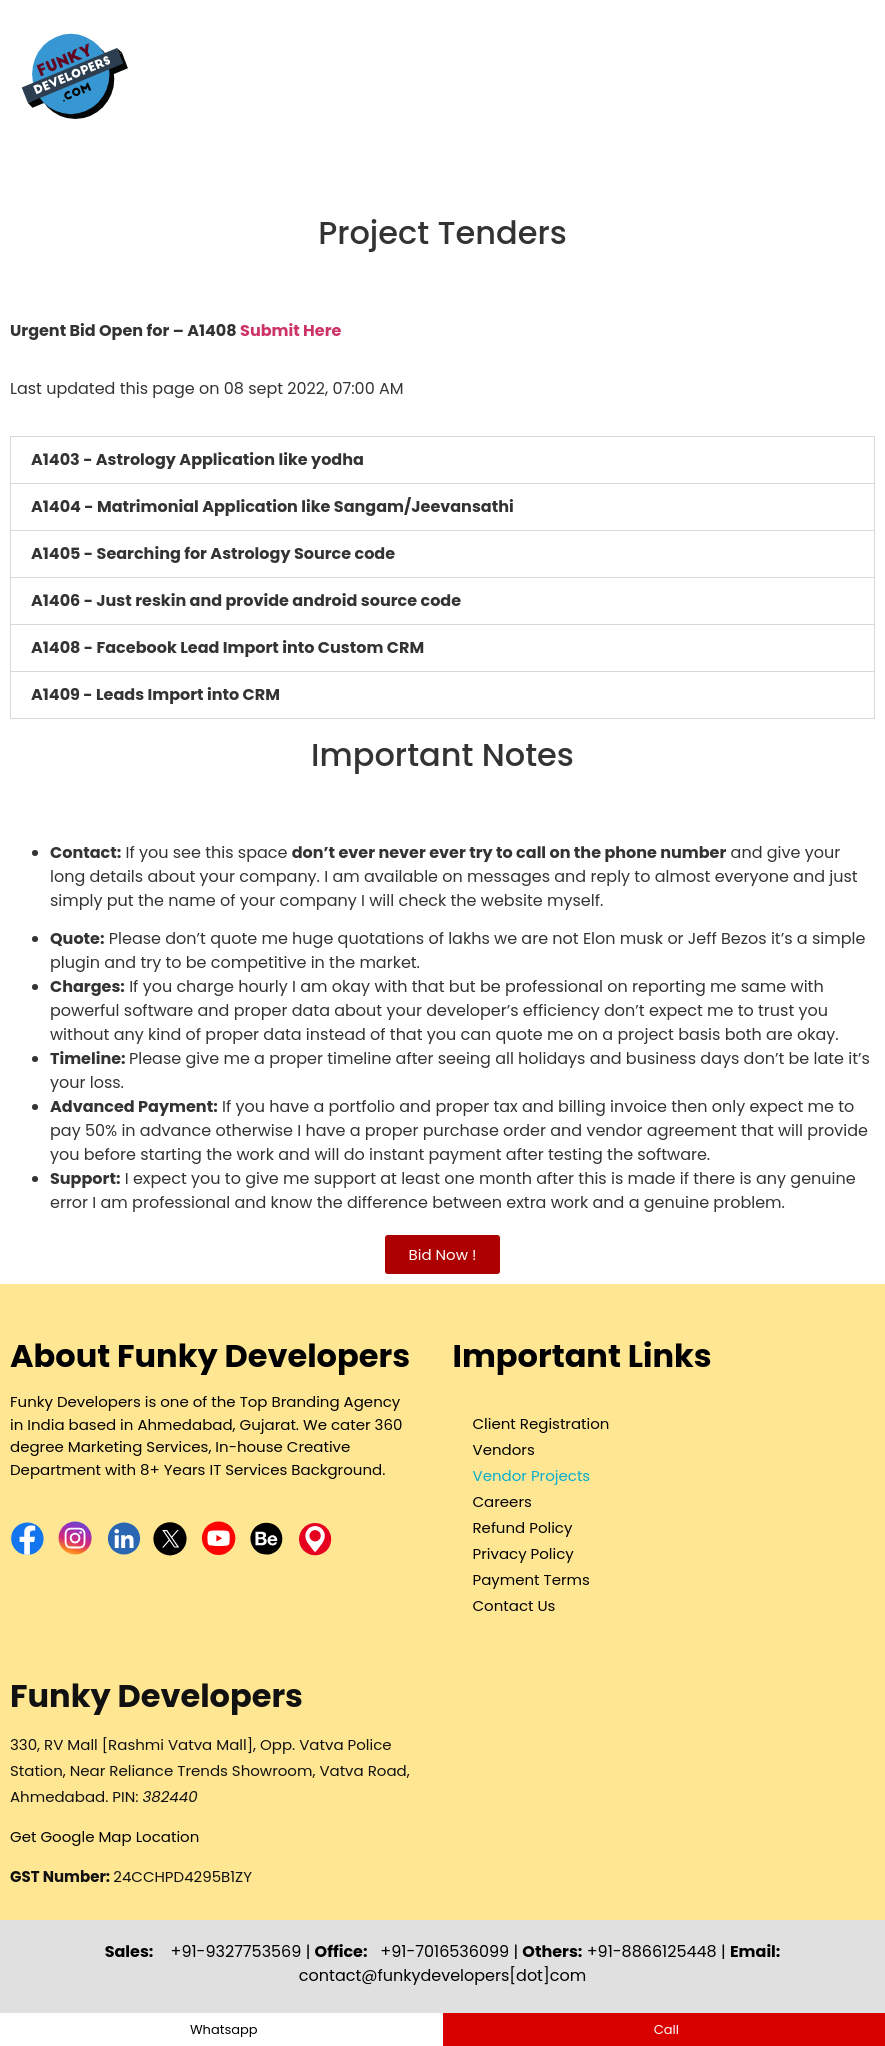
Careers (502, 1501)
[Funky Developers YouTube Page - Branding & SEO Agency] (218, 1550)
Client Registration (541, 1423)
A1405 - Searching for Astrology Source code (213, 553)
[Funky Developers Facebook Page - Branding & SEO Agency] (29, 1550)
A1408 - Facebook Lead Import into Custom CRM (227, 647)
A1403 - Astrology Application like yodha (197, 459)
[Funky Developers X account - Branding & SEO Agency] (172, 1550)
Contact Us (514, 1605)
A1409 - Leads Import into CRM (155, 694)
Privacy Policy (523, 1553)
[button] (442, 460)
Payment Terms (531, 1579)
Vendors (504, 1449)
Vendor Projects (532, 1475)
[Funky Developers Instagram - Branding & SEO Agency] (77, 1550)
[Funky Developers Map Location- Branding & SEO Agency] (314, 1550)
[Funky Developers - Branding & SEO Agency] (75, 124)
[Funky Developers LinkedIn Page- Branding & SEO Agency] (125, 1550)
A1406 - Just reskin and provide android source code (246, 600)
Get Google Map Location (104, 1836)
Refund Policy (523, 1527)
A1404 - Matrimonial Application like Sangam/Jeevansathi (272, 506)
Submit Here (290, 330)
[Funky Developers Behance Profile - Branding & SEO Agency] (266, 1550)
